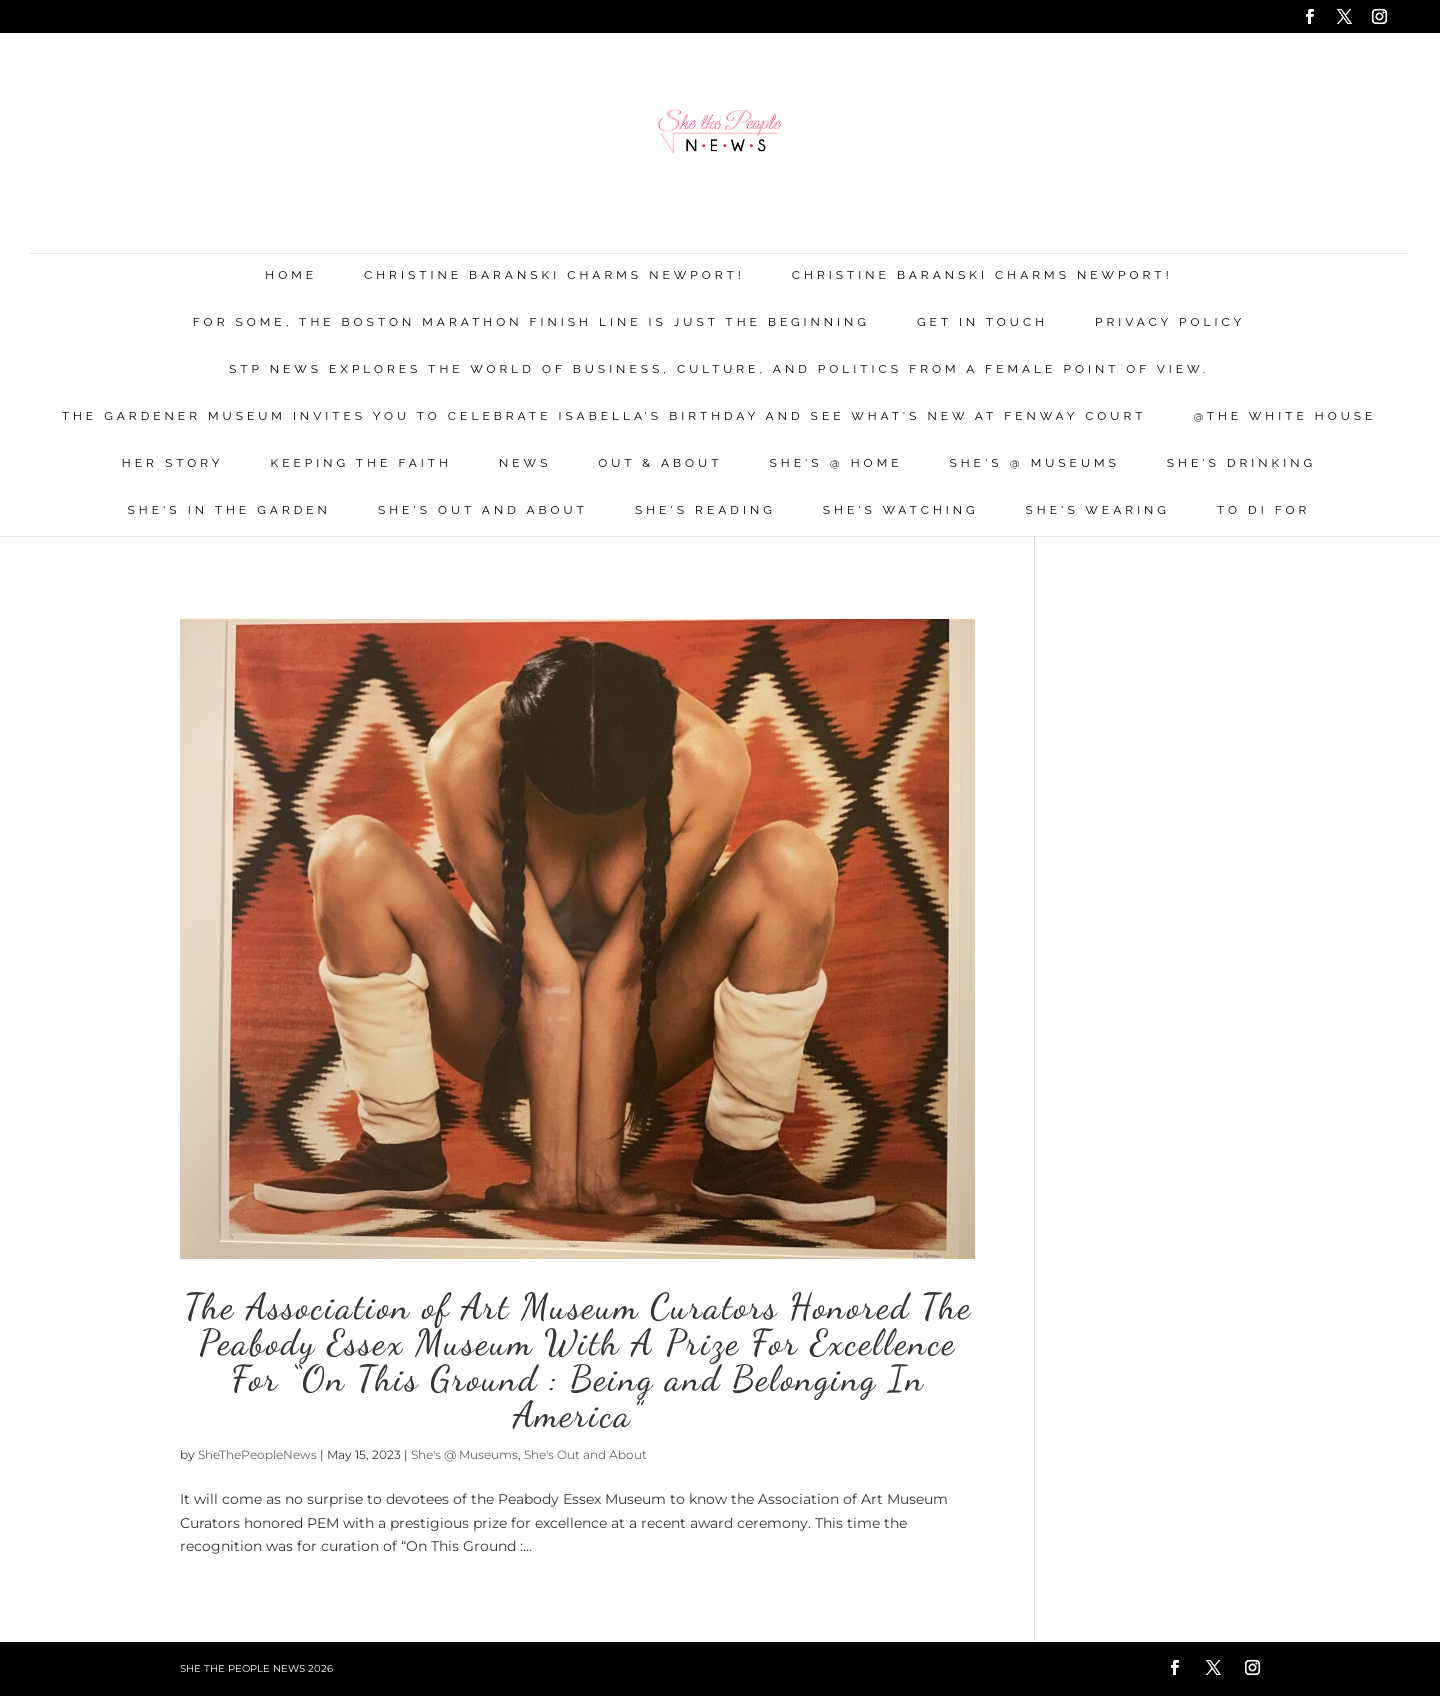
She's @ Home (836, 463)
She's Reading (705, 510)
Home (291, 275)
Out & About (660, 463)
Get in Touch (982, 322)
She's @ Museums (1034, 463)
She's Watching (901, 510)
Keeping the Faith (361, 463)
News (525, 463)
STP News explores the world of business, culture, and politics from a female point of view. (719, 369)
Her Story (173, 463)
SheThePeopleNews (257, 1454)
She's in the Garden (229, 510)
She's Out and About (483, 510)
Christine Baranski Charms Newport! (554, 275)
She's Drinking (1241, 463)
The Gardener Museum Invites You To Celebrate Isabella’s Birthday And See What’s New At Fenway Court (604, 416)
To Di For (1263, 510)
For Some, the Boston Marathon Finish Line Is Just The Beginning (531, 322)
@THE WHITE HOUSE (1285, 416)
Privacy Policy (1170, 322)
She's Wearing (1098, 510)
